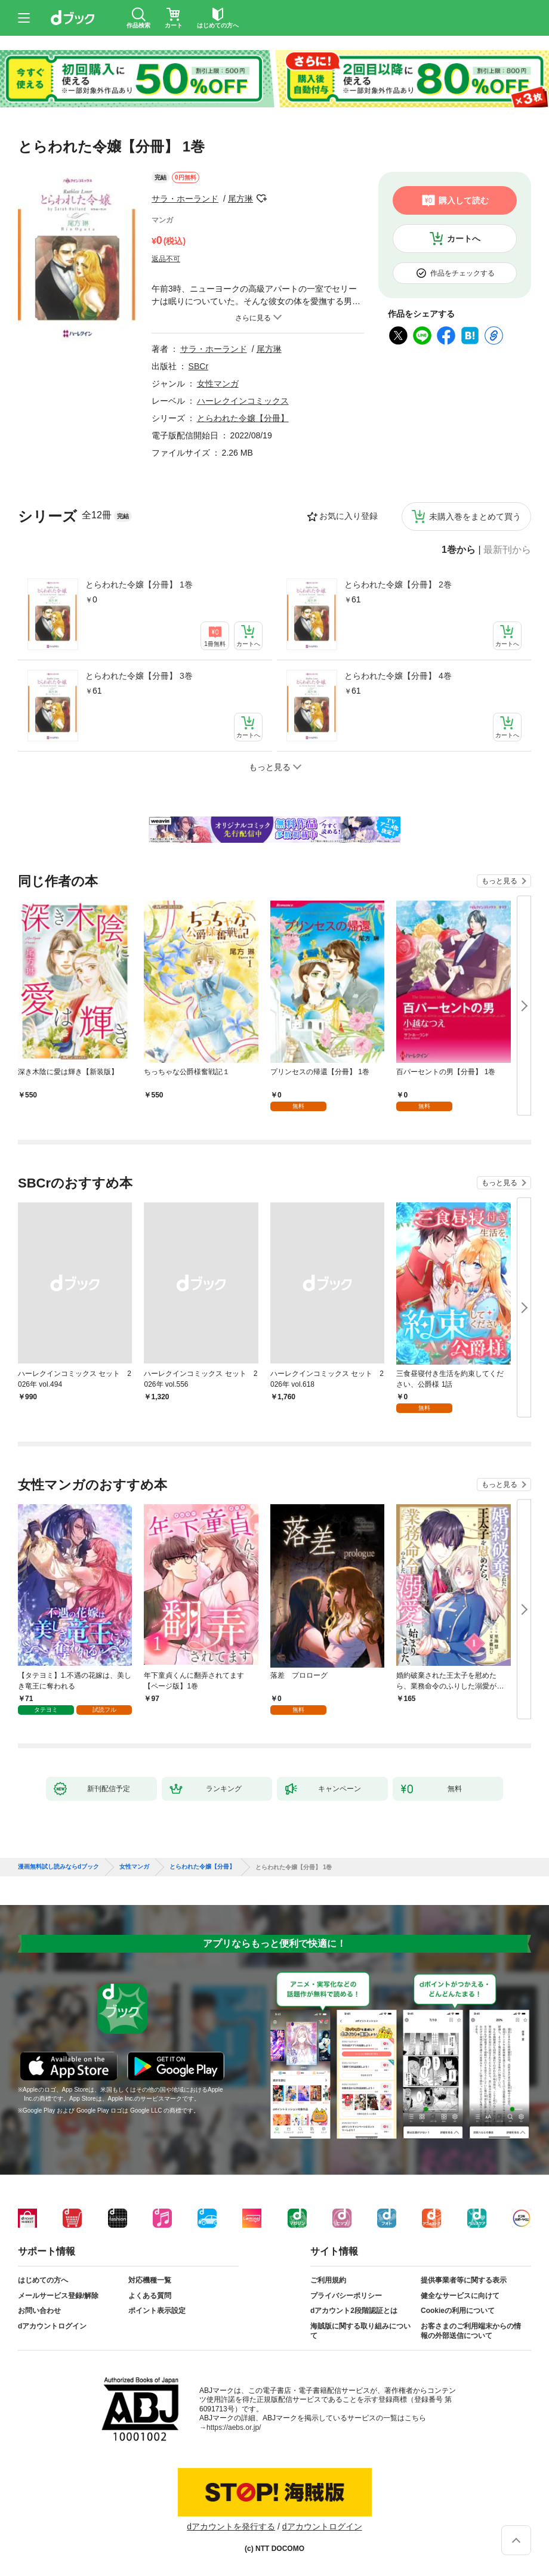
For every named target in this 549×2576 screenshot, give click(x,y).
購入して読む (464, 200)
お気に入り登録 (348, 516)
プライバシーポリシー (346, 2296)
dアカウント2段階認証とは (353, 2310)
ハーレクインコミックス (243, 401)
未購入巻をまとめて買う (475, 516)
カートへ (463, 238)
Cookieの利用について (458, 2310)
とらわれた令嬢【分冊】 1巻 (139, 584)
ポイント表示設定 (157, 2310)
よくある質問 (149, 2296)
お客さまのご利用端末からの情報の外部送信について (471, 2331)
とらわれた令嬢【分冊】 (243, 418)
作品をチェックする (462, 273)
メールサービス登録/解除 (58, 2296)
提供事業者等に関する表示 (464, 2280)
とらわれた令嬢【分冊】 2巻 (398, 584)
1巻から (459, 550)
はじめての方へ (43, 2280)
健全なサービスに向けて (460, 2296)
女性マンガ (218, 383)
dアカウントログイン (52, 2326)
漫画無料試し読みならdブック (58, 1867)
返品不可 (166, 259)
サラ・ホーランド (185, 198)
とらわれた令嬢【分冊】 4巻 (398, 676)
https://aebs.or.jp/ (233, 2427)
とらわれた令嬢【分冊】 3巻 (139, 676)
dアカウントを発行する (231, 2526)
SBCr (198, 366)
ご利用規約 (328, 2280)
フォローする (261, 199)
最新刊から (507, 550)
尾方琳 (240, 198)
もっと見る (499, 881)
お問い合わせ (39, 2310)
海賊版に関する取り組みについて (360, 2331)
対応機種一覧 (149, 2280)
